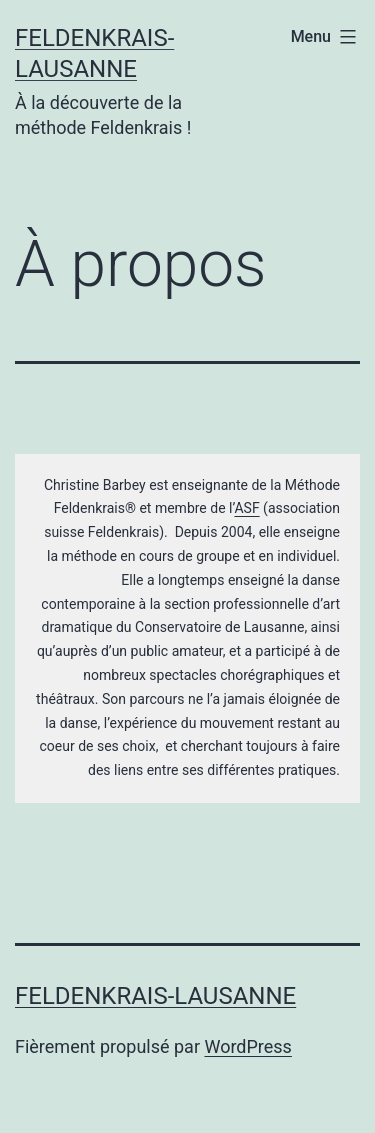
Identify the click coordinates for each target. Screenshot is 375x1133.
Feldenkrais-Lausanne (155, 996)
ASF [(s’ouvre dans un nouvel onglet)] (246, 508)
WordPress (247, 1046)
